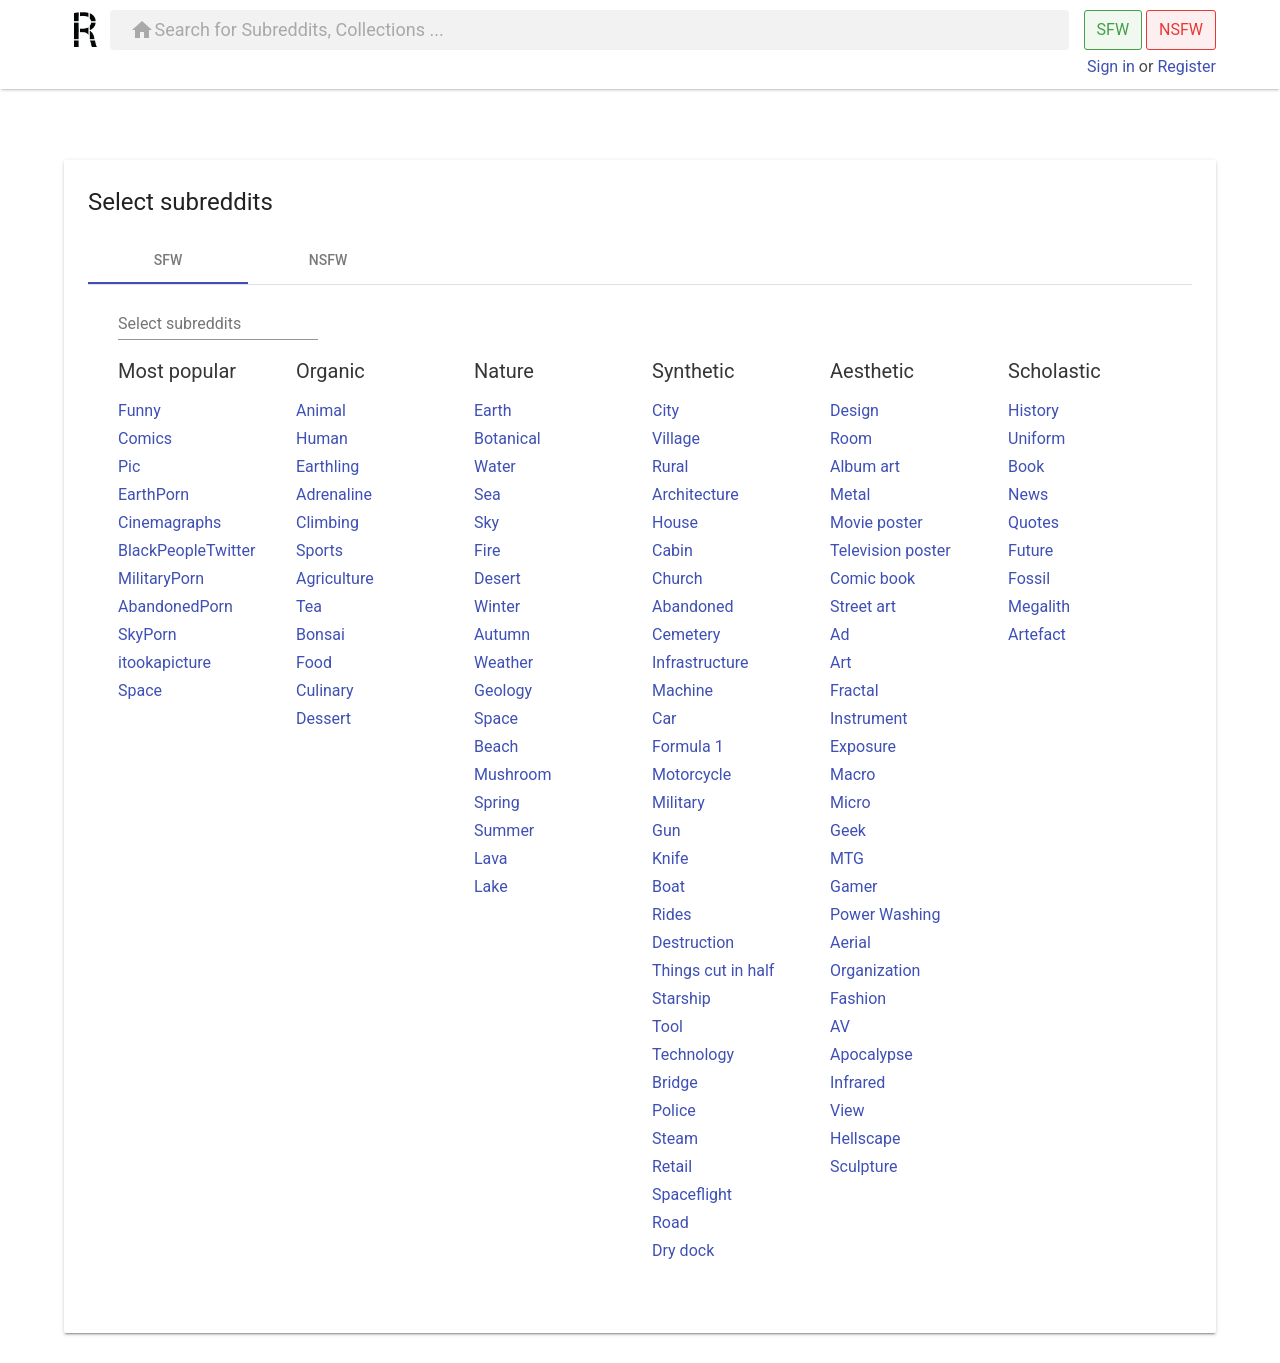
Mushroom (512, 774)
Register (1186, 66)
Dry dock (683, 1250)
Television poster (890, 550)
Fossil (1029, 578)
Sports (319, 550)
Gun (666, 830)
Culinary (325, 690)
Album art (865, 466)
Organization (875, 970)
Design (854, 410)
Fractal (854, 690)
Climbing (327, 522)
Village (676, 438)
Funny (139, 410)
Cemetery (686, 634)
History (1033, 410)
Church (677, 578)
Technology (693, 1054)
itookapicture (164, 662)
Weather (503, 662)
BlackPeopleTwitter (186, 550)
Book (1026, 466)
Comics (145, 438)
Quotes (1033, 522)
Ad (839, 634)
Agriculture (335, 578)
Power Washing (885, 914)
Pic (129, 466)
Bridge (675, 1082)
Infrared (857, 1082)
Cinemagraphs (169, 522)
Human (322, 438)
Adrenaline (334, 494)
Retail (672, 1166)
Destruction (693, 942)
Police (674, 1110)
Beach (496, 746)
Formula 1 (688, 746)
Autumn (502, 634)
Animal (321, 410)
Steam (675, 1138)
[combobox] (218, 324)
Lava (491, 858)
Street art (863, 606)
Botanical (507, 438)
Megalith (1039, 606)
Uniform (1036, 438)
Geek (848, 830)
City (665, 410)
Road (670, 1222)
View (847, 1110)
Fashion (858, 998)
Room (851, 438)
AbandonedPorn (175, 606)
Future (1030, 550)
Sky (486, 522)
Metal (850, 494)
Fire (487, 550)
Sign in (1111, 66)
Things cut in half (713, 970)
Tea (309, 606)
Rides (672, 914)
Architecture (695, 494)
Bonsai (320, 634)
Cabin (672, 550)
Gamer (854, 886)
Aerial (850, 942)
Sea (487, 494)
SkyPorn (147, 634)
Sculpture (863, 1166)
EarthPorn (153, 494)
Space (140, 690)
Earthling (327, 466)
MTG (847, 858)
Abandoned (692, 606)
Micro (850, 802)
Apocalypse (871, 1054)
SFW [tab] (168, 260)
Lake (491, 886)
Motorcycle (691, 774)
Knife (670, 858)
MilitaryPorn (161, 578)
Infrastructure (700, 662)
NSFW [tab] (328, 260)
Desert (497, 578)
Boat (668, 886)
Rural (670, 466)
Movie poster (876, 522)
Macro (852, 774)
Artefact (1037, 634)
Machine (682, 690)
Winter (497, 606)
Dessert (323, 718)
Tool (667, 1026)
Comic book (872, 578)
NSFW (1181, 29)
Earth (493, 410)
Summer (504, 830)
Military (678, 802)
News (1028, 494)
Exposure (863, 746)
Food (314, 662)
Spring (497, 802)
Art (840, 662)
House (675, 522)
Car (664, 718)
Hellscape (865, 1138)
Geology (503, 690)
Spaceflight (692, 1194)
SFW (1113, 29)
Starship (681, 998)
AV (840, 1026)
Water (495, 466)
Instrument (869, 718)
